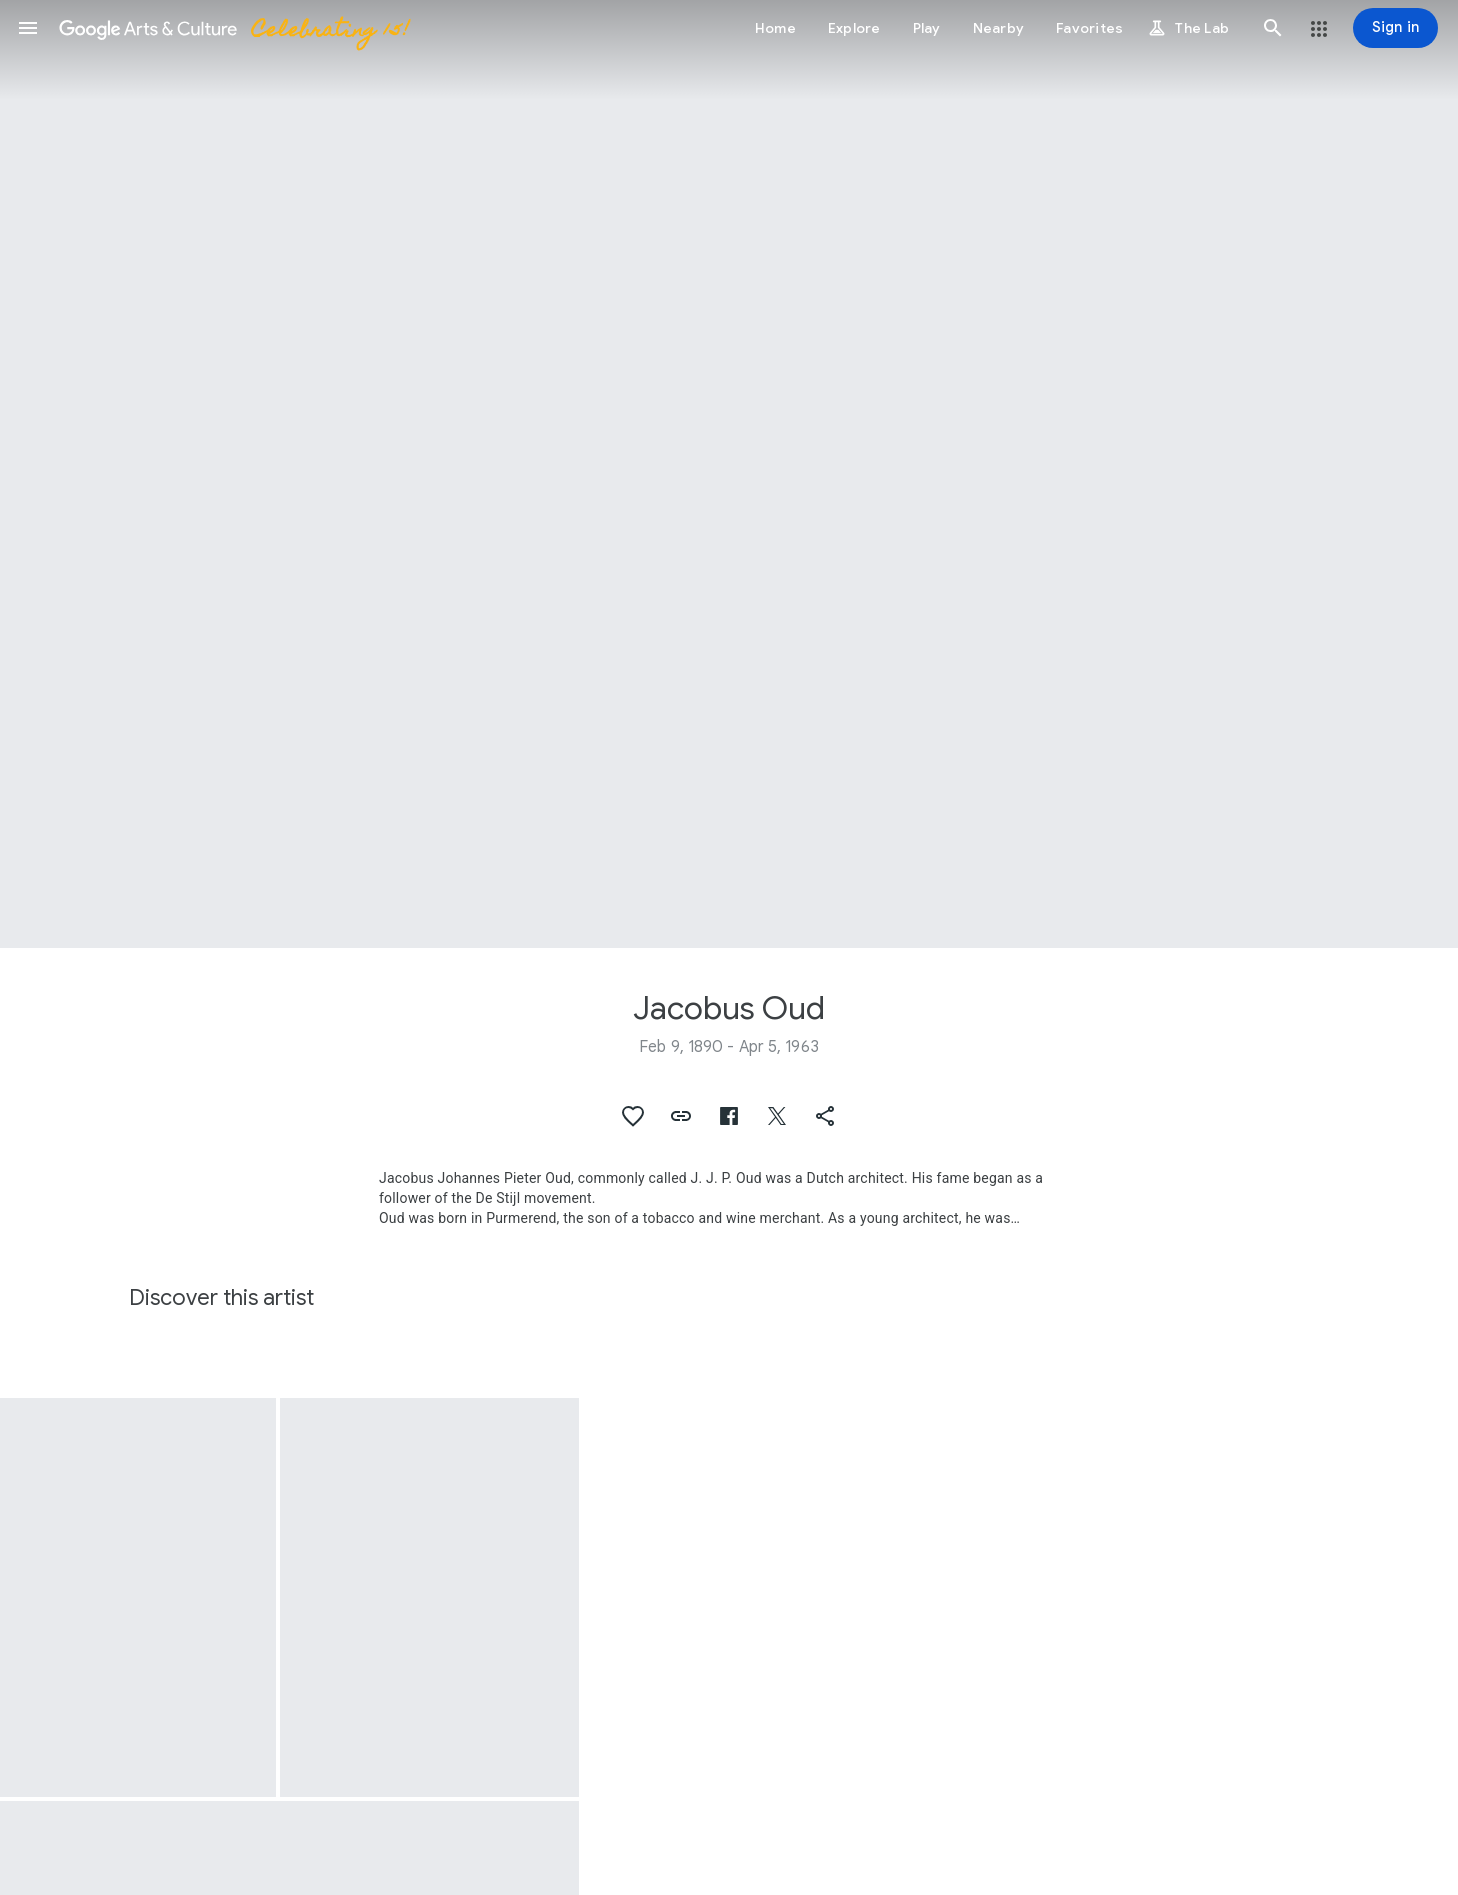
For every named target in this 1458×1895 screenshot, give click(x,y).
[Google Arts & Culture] (233, 28)
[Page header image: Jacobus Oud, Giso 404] (729, 474)
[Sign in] (1395, 28)
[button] (28, 28)
